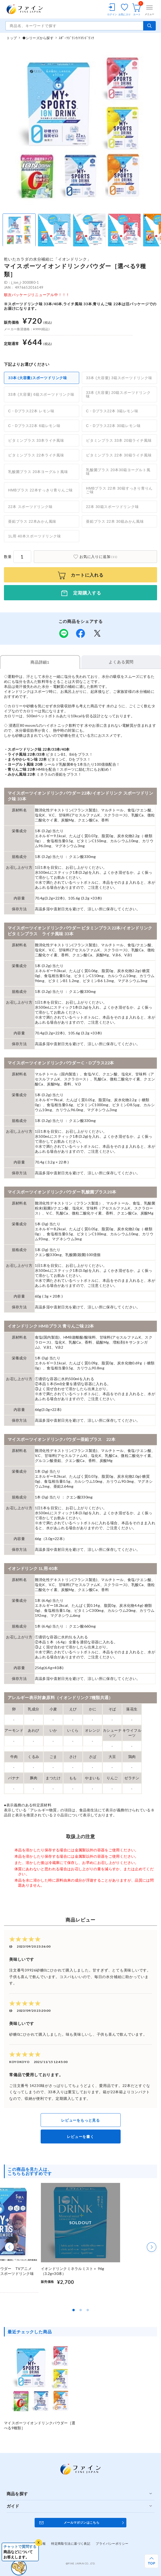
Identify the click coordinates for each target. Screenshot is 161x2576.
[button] (9, 2247)
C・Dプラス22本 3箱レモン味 (112, 411)
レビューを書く (80, 2136)
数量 (8, 557)
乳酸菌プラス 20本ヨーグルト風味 (38, 472)
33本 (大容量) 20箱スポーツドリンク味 (118, 394)
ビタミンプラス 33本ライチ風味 (36, 440)
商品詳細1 (39, 662)
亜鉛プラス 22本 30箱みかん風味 (115, 521)
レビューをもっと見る (80, 2120)
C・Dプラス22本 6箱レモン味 (34, 426)
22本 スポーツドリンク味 (30, 507)
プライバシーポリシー (112, 2543)
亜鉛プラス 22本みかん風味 (32, 521)
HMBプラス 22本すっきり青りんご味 (40, 490)
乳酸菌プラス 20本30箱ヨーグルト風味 (118, 472)
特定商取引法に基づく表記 (70, 2543)
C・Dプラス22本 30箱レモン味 (113, 426)
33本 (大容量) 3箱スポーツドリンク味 (119, 378)
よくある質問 (121, 662)
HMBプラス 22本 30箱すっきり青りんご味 (119, 490)
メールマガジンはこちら (81, 2522)
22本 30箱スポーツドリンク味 (112, 507)
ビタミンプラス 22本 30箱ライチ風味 (119, 455)
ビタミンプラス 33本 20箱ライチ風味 (119, 440)
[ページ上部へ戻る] (151, 2561)
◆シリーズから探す (37, 38)
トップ (12, 38)
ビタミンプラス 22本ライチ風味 (36, 455)
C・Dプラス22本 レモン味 (31, 411)
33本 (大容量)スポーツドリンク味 (37, 377)
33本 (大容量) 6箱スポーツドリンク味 (41, 394)
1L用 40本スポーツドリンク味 (34, 536)
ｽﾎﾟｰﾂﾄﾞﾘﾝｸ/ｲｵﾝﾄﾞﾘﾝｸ (76, 38)
